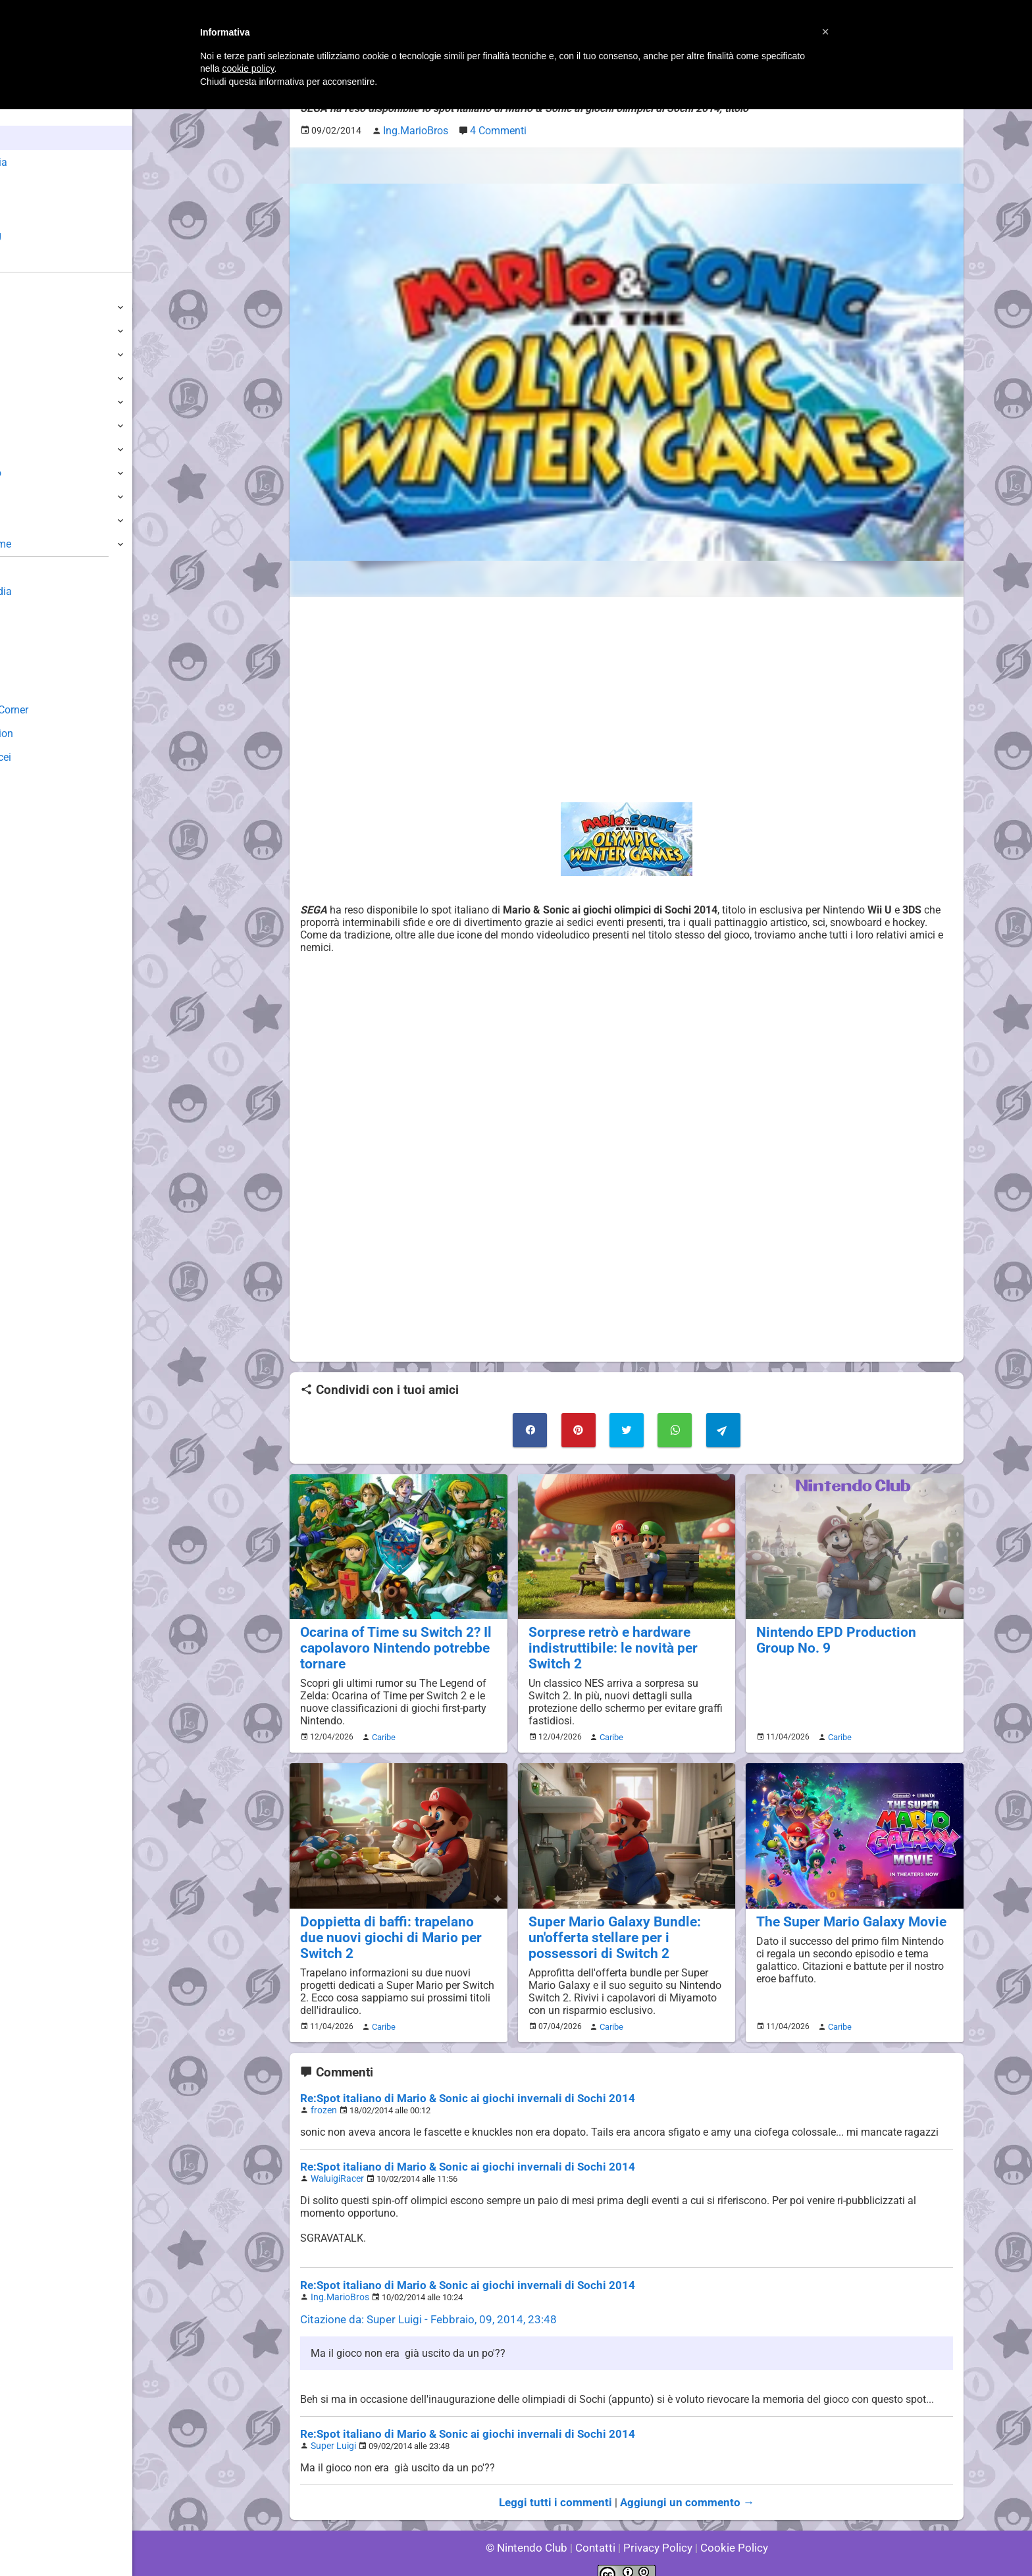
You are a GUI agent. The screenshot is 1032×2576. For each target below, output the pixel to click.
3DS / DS (32, 378)
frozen (322, 2098)
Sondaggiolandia (50, 591)
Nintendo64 (38, 449)
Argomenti (43, 211)
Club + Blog (45, 235)
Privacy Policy (656, 2529)
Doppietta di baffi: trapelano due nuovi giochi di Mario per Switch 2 (396, 1920)
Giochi (33, 186)
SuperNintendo (45, 473)
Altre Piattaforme (51, 544)
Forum (34, 259)
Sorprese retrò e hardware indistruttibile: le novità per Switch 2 (626, 1641)
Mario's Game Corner (59, 710)
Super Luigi (331, 2429)
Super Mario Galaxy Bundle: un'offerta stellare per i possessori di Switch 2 (625, 1928)
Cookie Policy (728, 2529)
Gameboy (33, 496)
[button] (825, 31)
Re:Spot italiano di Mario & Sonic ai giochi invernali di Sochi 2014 (454, 2087)
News (32, 138)
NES (20, 520)
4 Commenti (491, 129)
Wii (18, 402)
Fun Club (31, 662)
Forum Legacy (44, 686)
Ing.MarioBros (337, 2283)
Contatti (597, 2529)
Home (33, 113)
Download (34, 638)
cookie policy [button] (248, 68)
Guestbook (36, 615)
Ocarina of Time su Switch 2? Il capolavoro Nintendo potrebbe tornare (387, 1641)
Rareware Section (51, 733)
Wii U (22, 354)
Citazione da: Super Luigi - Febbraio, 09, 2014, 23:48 (420, 2304)
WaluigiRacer (335, 2166)
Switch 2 (31, 307)
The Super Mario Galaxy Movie (843, 1912)
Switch (26, 330)
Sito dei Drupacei (50, 757)
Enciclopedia (48, 162)
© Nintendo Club (532, 2529)
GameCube (37, 425)
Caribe (382, 1729)
